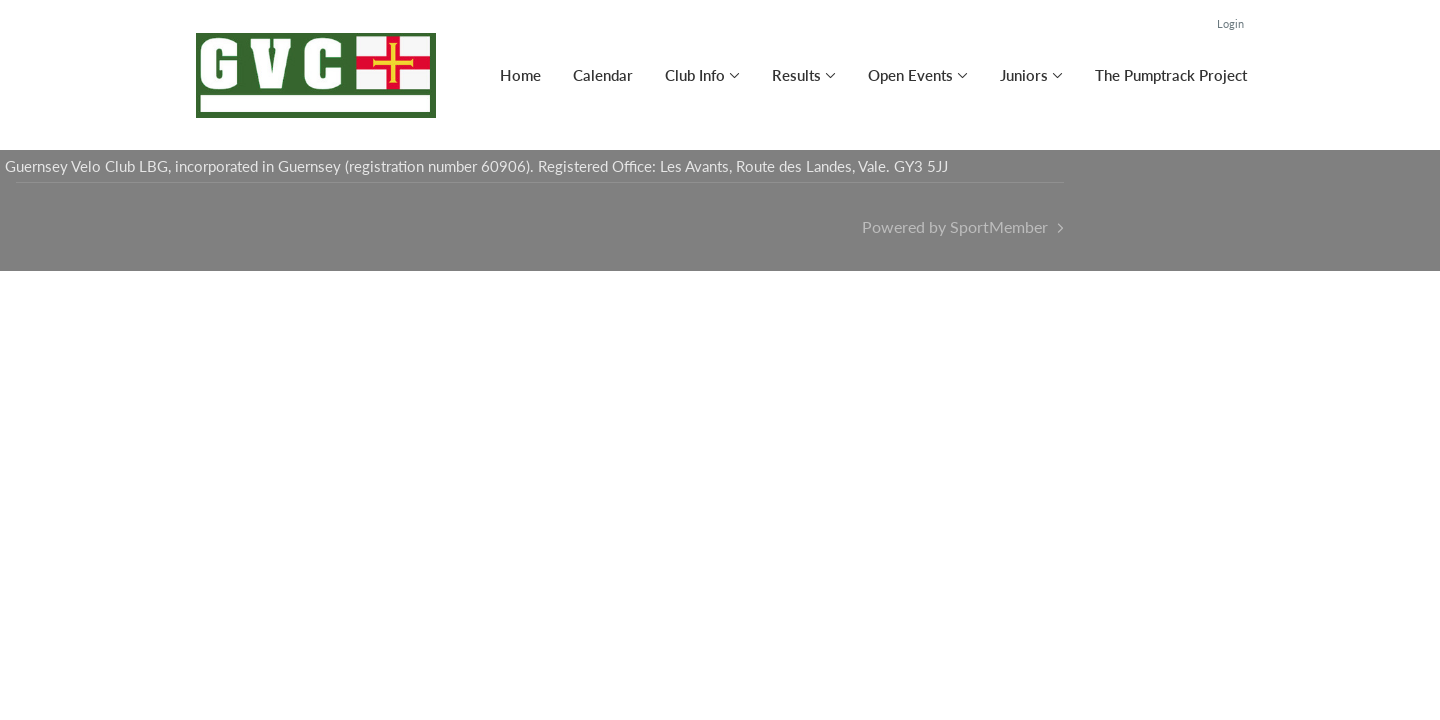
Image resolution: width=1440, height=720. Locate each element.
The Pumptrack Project (1171, 75)
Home (520, 75)
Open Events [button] (910, 75)
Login (1230, 23)
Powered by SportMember (955, 226)
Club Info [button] (695, 75)
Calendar (603, 75)
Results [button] (796, 75)
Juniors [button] (1024, 75)
